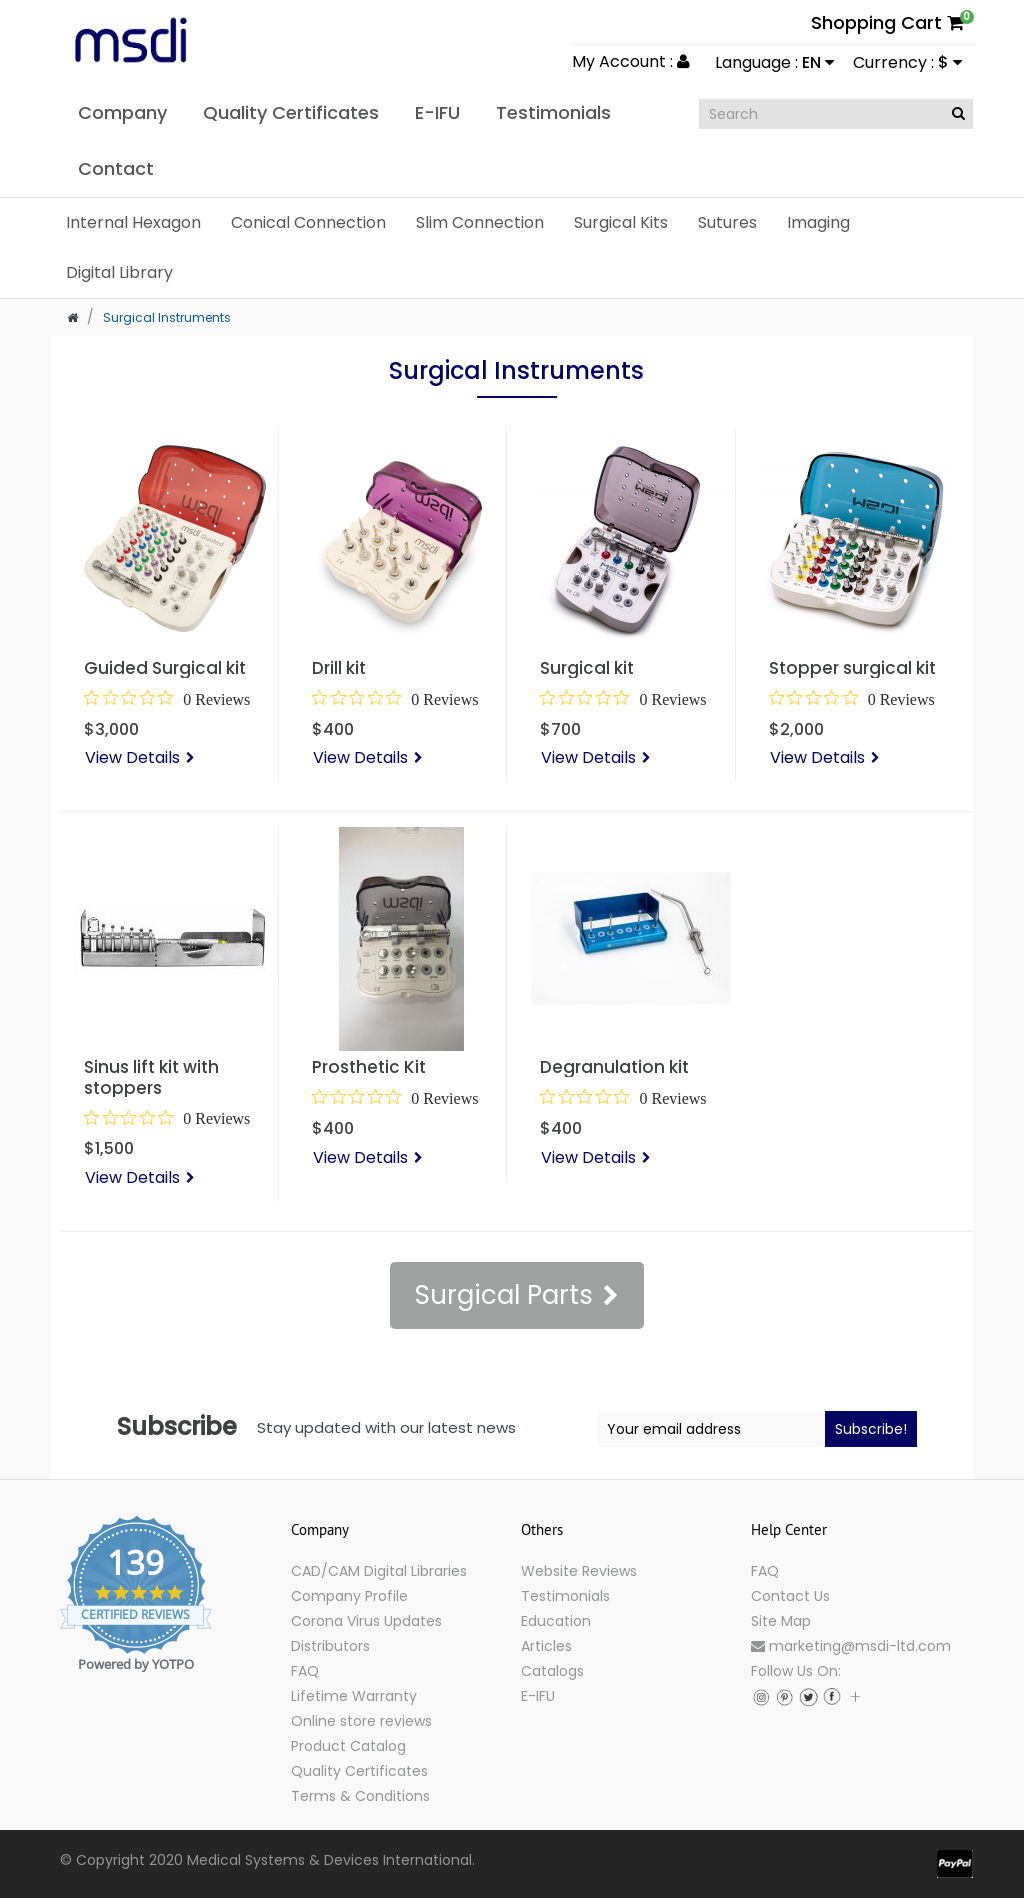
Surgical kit (587, 668)
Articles (546, 1646)
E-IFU (538, 1696)
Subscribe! (871, 1429)
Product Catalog (348, 1746)
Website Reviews (579, 1571)
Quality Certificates (359, 1771)
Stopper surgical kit (852, 668)
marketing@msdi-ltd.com (851, 1646)
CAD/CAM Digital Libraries (379, 1571)
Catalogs (552, 1671)
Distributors (330, 1646)
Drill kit (339, 668)
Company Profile (349, 1596)
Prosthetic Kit (369, 1067)
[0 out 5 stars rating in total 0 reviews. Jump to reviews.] (167, 699)
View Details (132, 757)
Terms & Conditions (360, 1796)
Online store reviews (361, 1721)
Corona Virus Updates (366, 1621)
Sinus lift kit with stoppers (151, 1077)
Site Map (781, 1621)
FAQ (305, 1671)
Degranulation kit (614, 1067)
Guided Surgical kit (165, 668)
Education (556, 1621)
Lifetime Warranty (354, 1696)
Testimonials (565, 1596)
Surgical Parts (504, 1295)
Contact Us (790, 1596)
